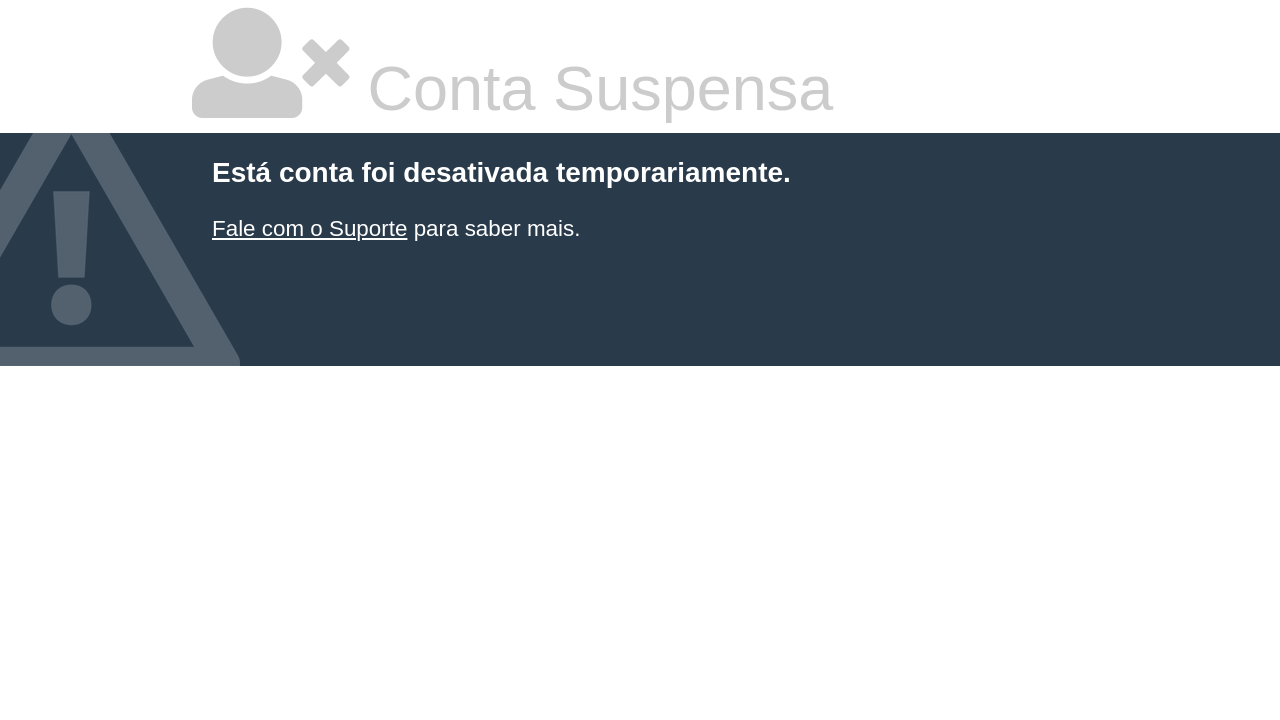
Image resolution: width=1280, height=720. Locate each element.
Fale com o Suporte (309, 228)
